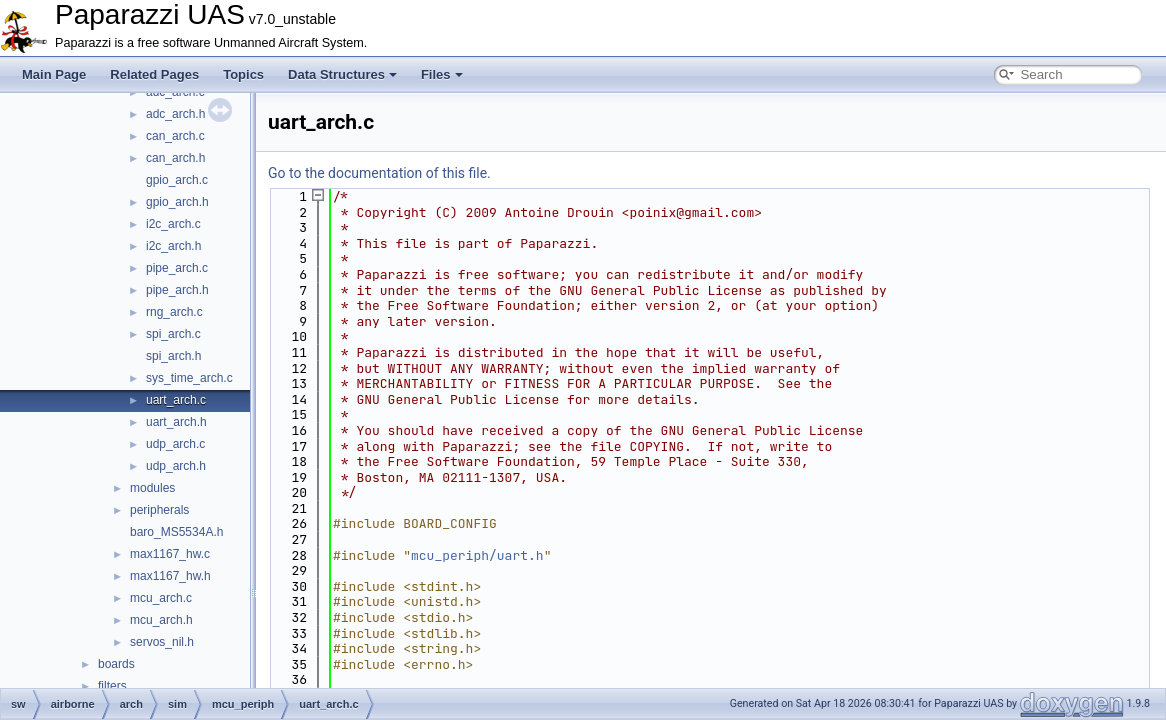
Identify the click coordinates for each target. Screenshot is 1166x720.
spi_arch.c (173, 334)
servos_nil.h (162, 642)
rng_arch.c (174, 312)
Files (442, 74)
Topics (243, 74)
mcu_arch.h (161, 620)
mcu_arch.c (161, 598)
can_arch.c (175, 136)
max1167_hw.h (170, 576)
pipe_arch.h (177, 290)
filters (112, 686)
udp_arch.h (176, 466)
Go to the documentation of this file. (379, 173)
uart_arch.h (176, 422)
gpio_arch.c (177, 180)
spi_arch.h (173, 356)
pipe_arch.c (177, 268)
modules (152, 488)
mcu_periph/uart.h (477, 555)
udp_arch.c (175, 444)
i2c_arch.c (173, 224)
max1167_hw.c (170, 554)
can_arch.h (175, 158)
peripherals (159, 510)
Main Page (54, 74)
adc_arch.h (175, 114)
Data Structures (342, 74)
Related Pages (154, 74)
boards (116, 664)
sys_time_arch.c (189, 378)
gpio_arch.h (177, 202)
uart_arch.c (176, 400)
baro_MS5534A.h (176, 532)
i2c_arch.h (173, 246)
